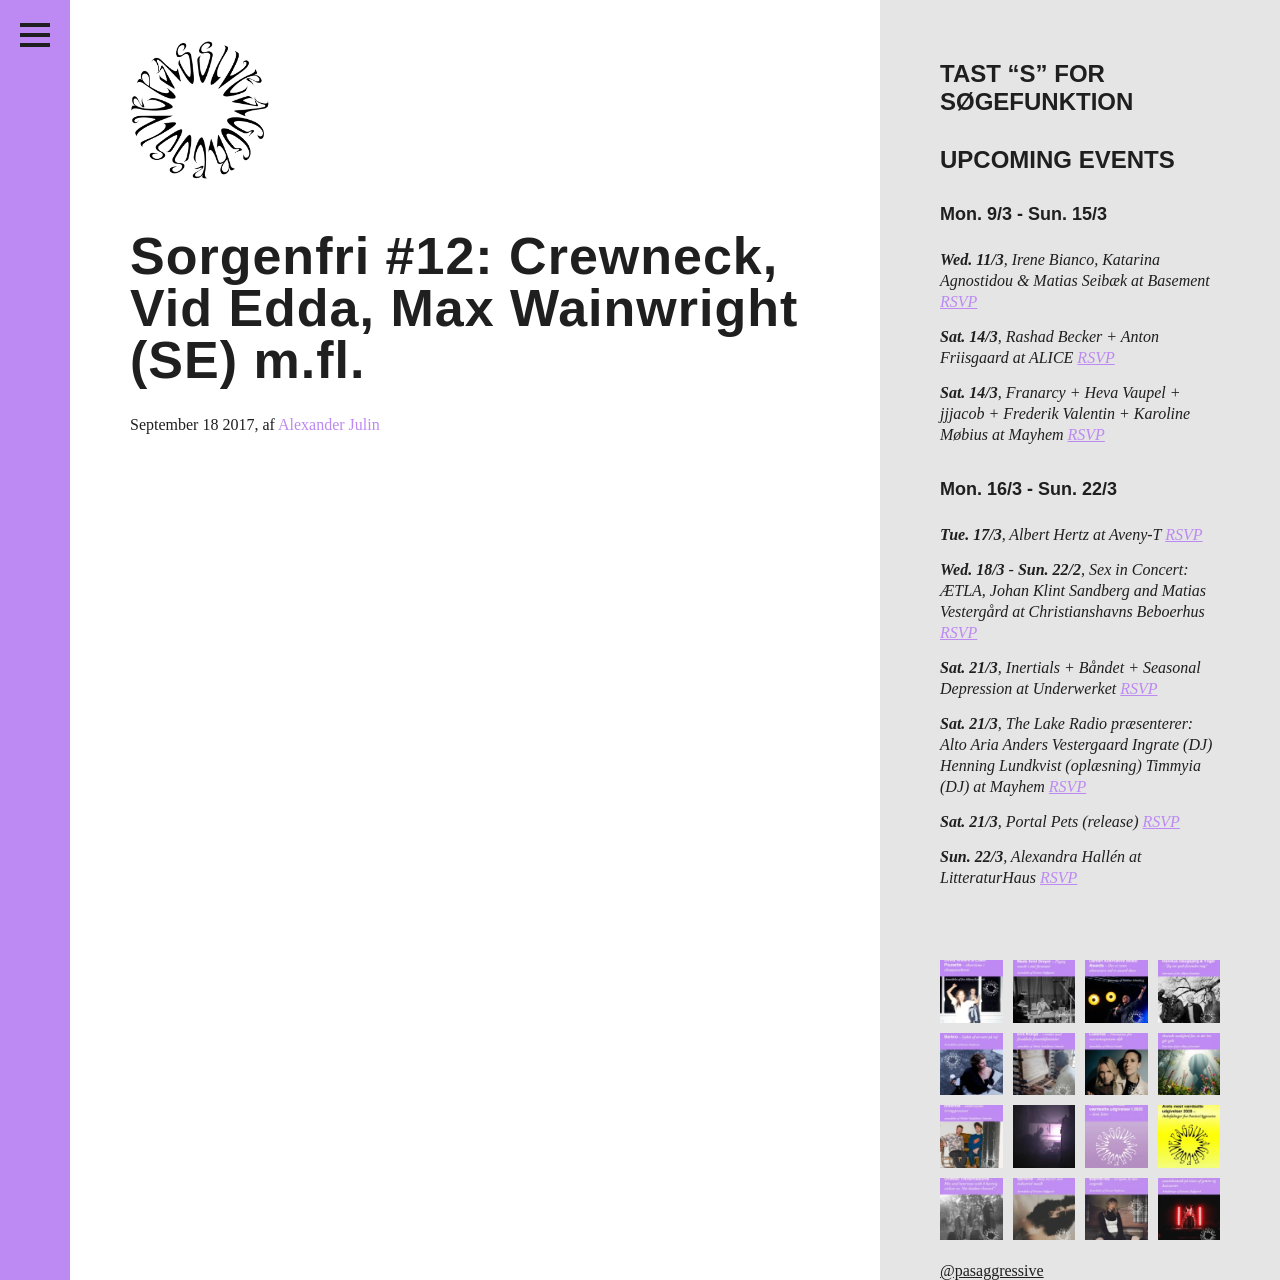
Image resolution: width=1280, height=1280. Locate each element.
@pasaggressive (992, 1270)
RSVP (958, 301)
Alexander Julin (329, 424)
